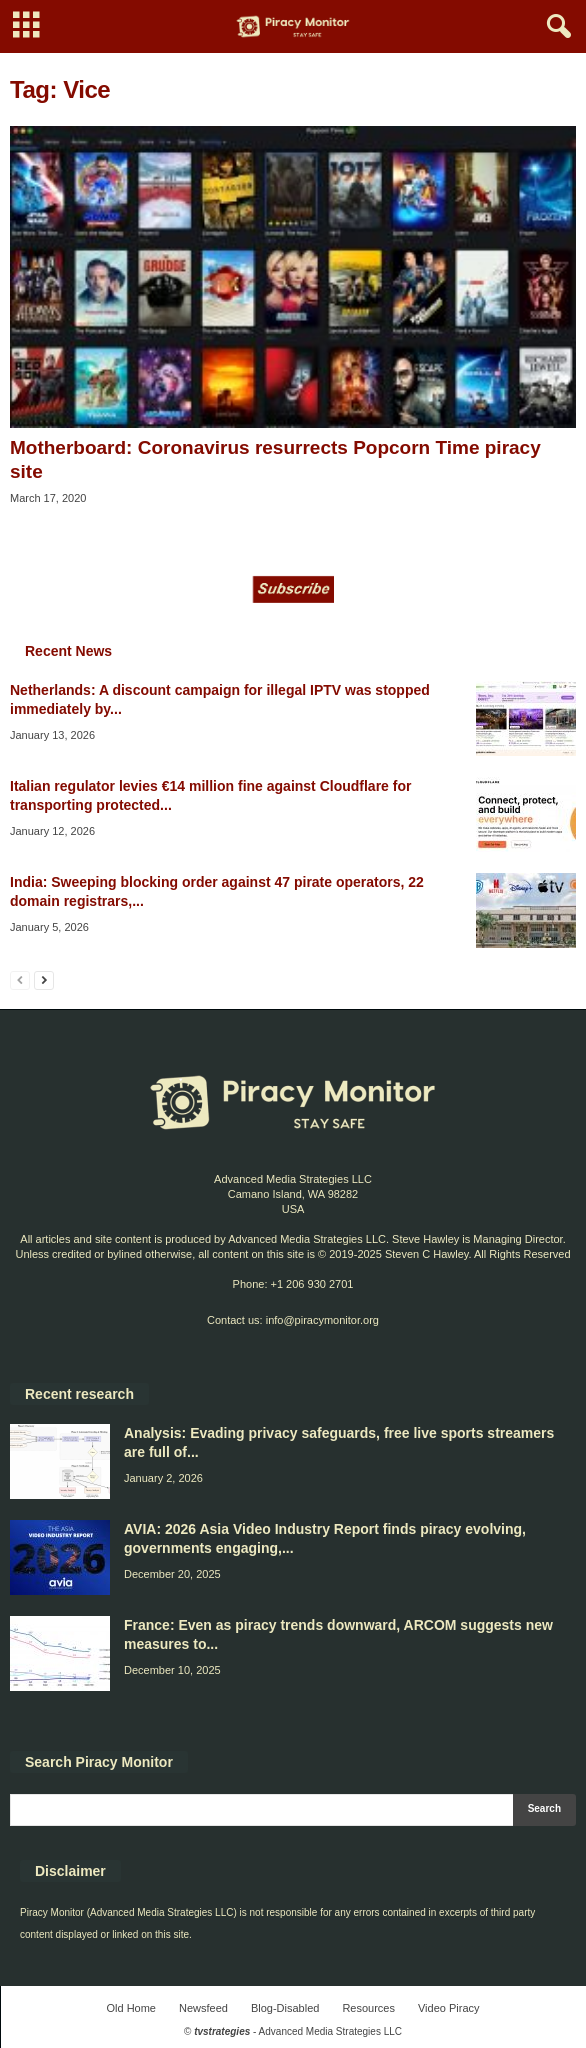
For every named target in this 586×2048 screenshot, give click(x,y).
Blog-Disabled (285, 2008)
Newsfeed (203, 2008)
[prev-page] (20, 979)
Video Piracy (449, 2008)
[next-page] (44, 979)
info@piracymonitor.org (322, 1320)
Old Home (131, 2008)
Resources (368, 2008)
